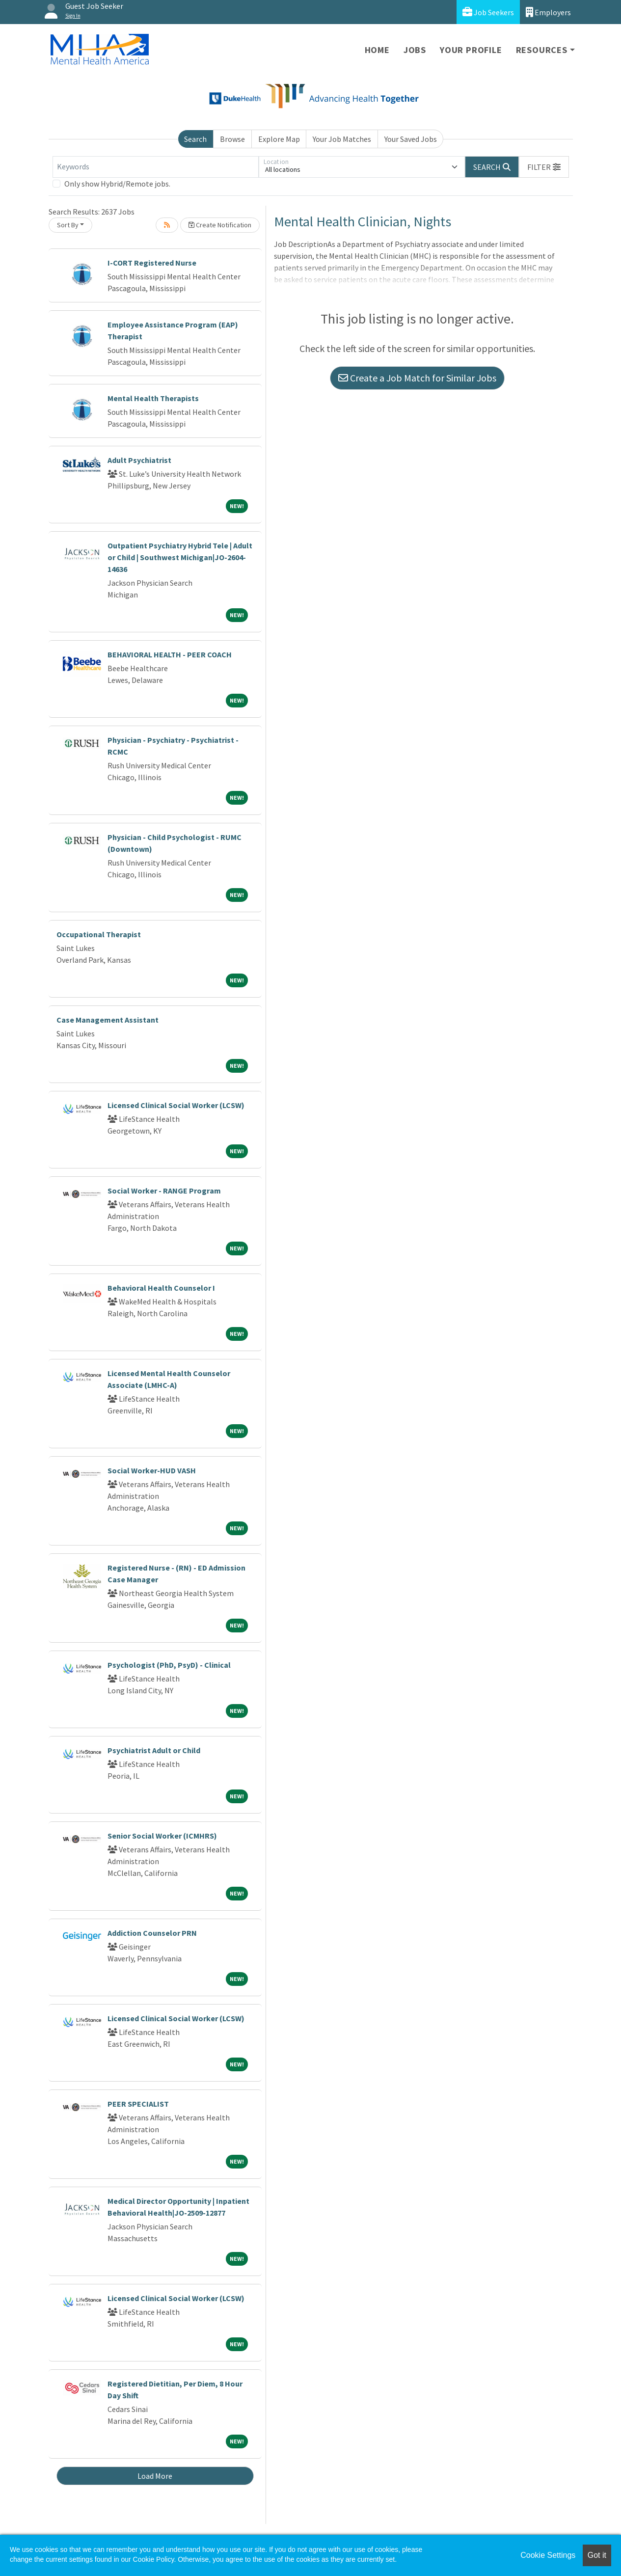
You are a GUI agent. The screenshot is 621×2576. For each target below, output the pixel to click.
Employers (548, 12)
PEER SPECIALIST (138, 2104)
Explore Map (279, 139)
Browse (232, 139)
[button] (544, 167)
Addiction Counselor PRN (152, 1933)
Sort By (68, 224)
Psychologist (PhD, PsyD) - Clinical (169, 1665)
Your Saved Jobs (410, 139)
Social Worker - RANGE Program (164, 1190)
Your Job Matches (342, 139)
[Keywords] (156, 167)
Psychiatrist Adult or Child (154, 1750)
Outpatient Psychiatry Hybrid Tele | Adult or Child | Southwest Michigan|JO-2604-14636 (180, 557)
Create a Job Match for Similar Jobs (417, 378)
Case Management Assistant (107, 1020)
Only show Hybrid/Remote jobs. (117, 184)
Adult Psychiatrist (139, 460)
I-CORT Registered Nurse (152, 263)
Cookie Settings (547, 2555)
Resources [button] (541, 49)
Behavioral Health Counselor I (161, 1288)
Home (377, 49)
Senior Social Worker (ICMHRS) (162, 1836)
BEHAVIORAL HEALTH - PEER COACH (170, 654)
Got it (597, 2555)
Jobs (415, 49)
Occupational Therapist (98, 934)
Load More (154, 2476)
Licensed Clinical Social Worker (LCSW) (176, 1105)
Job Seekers (488, 12)
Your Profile (471, 49)
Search (195, 139)
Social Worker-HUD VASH (152, 1470)
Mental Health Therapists (153, 398)
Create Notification (220, 224)
